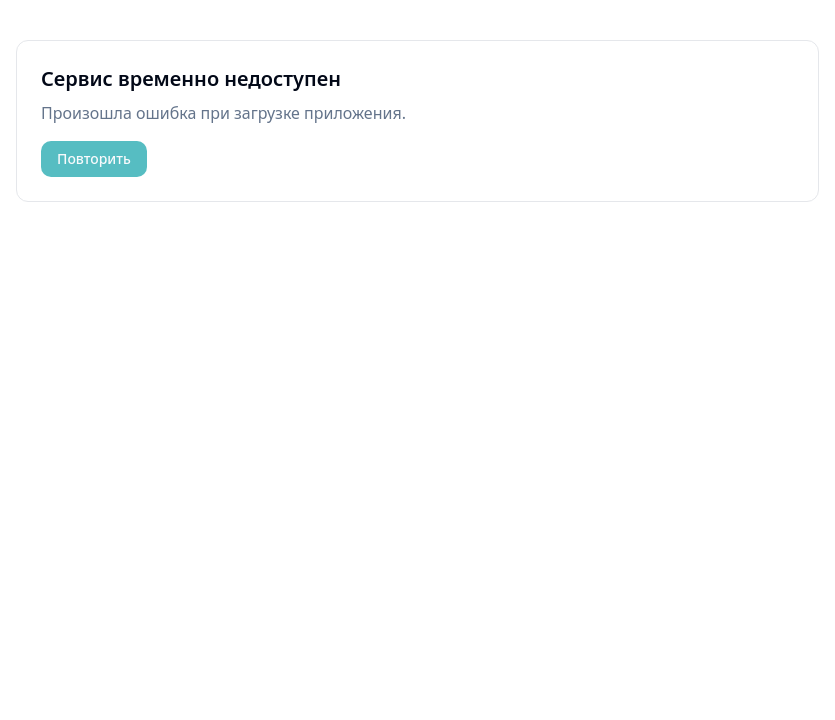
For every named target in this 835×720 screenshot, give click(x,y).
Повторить (94, 158)
